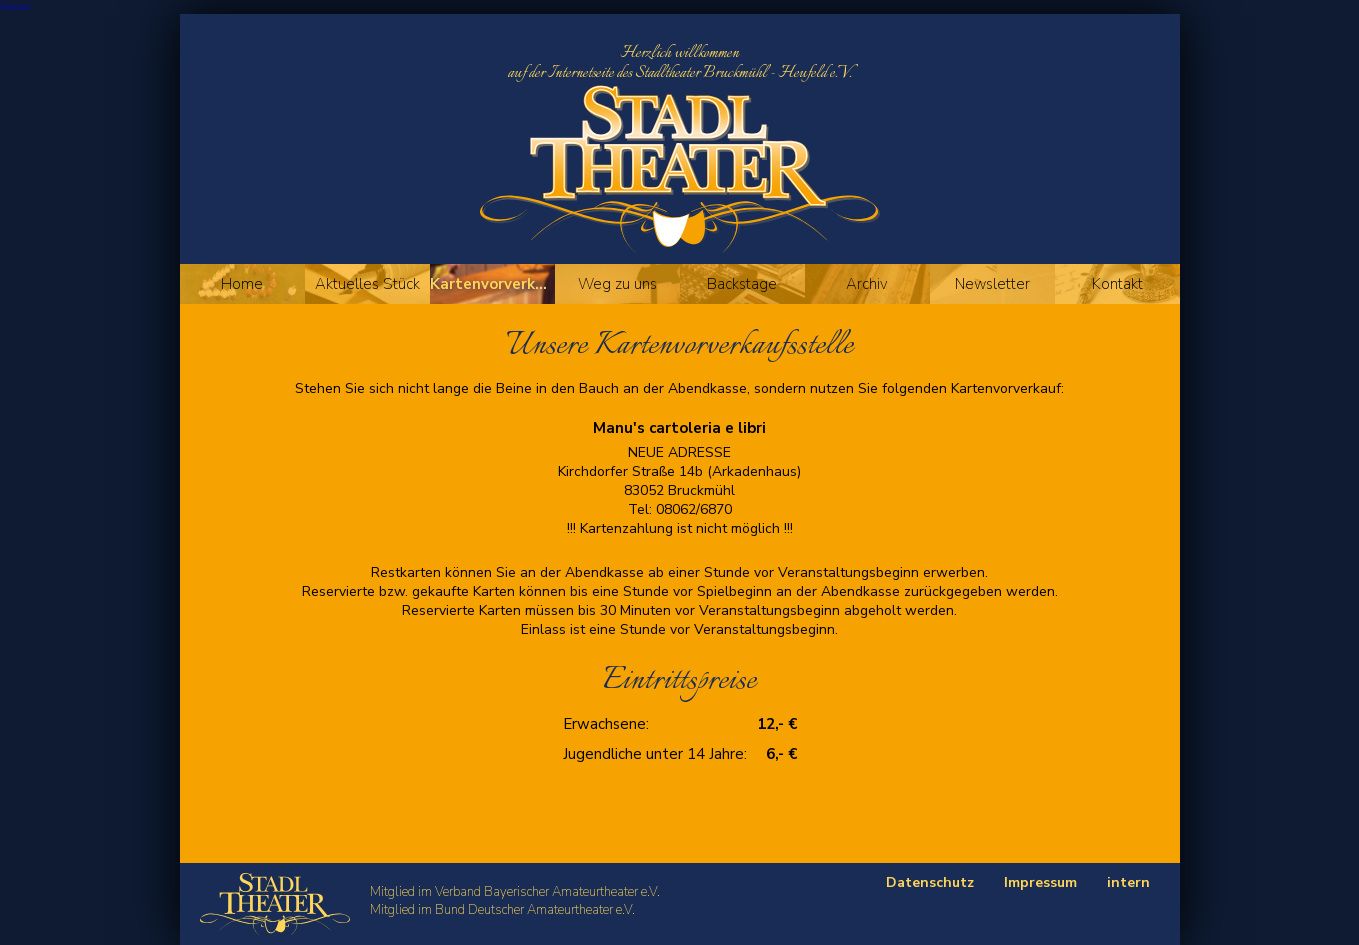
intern (1128, 882)
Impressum (1040, 882)
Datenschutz (930, 882)
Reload (15, 7)
